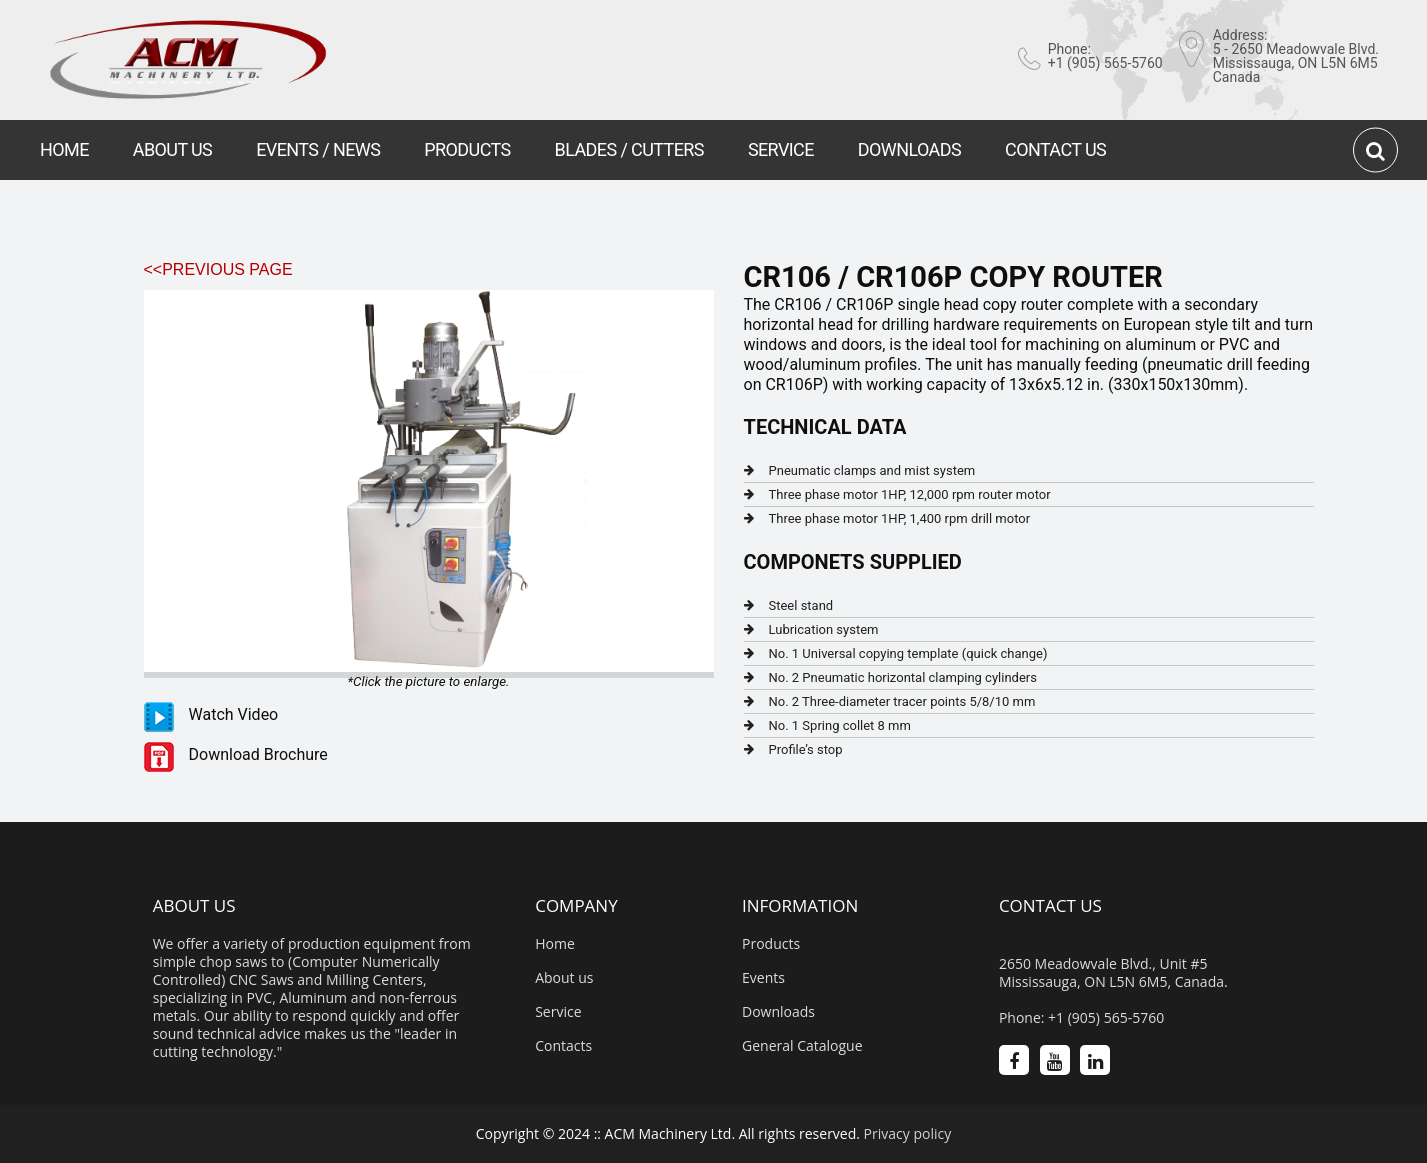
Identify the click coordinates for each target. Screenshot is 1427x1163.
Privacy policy (908, 1133)
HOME (64, 149)
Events (763, 978)
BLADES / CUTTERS (629, 149)
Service (558, 1012)
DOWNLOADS (909, 149)
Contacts (563, 1046)
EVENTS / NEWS (318, 149)
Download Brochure (258, 754)
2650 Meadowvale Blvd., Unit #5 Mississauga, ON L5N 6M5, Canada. (1113, 973)
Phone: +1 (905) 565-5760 (1081, 1018)
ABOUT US (172, 149)
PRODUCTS (467, 149)
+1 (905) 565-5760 (1105, 63)
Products (771, 944)
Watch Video (234, 714)
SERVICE (781, 149)
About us (564, 978)
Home (555, 944)
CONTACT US (1055, 149)
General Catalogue (802, 1046)
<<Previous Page (218, 269)
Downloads (778, 1012)
